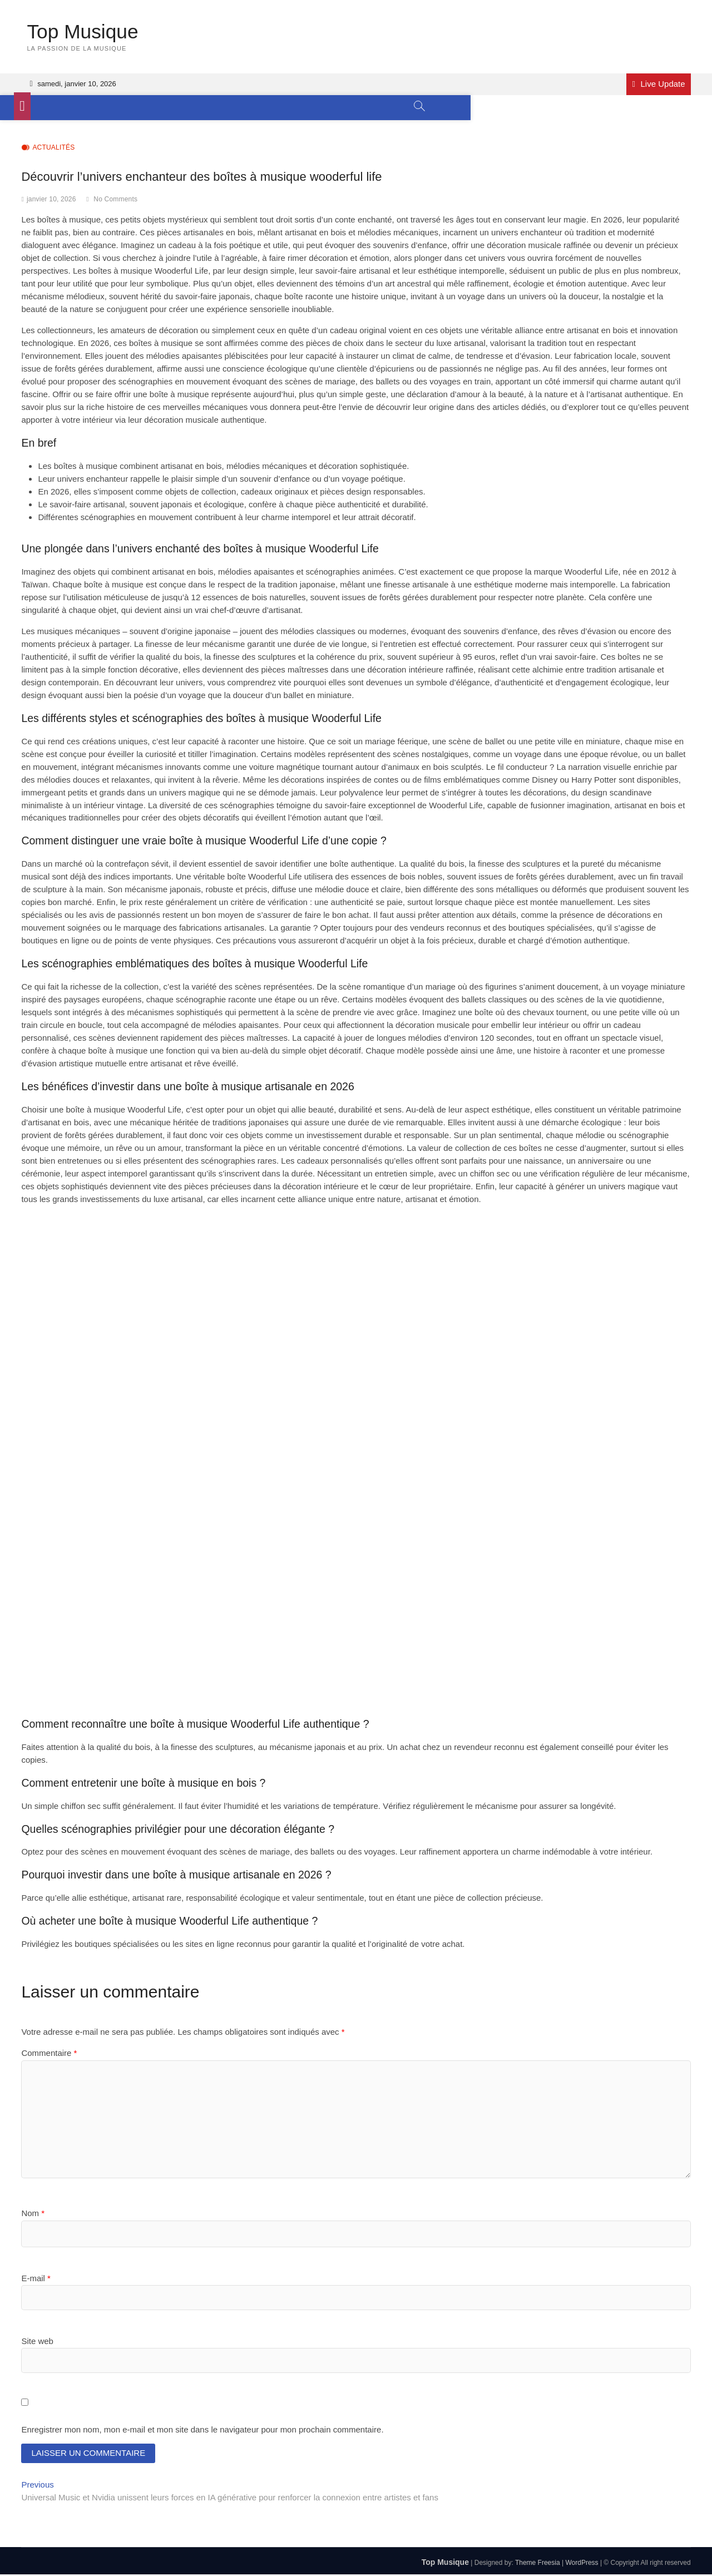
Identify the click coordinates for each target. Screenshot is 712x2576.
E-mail (36, 2278)
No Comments (115, 200)
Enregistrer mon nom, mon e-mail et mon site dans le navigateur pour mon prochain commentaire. (202, 2430)
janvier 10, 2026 (51, 200)
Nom (32, 2213)
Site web (37, 2341)
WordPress (581, 2564)
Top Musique (83, 31)
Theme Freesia (537, 2564)
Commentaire (49, 2053)
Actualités (53, 148)
